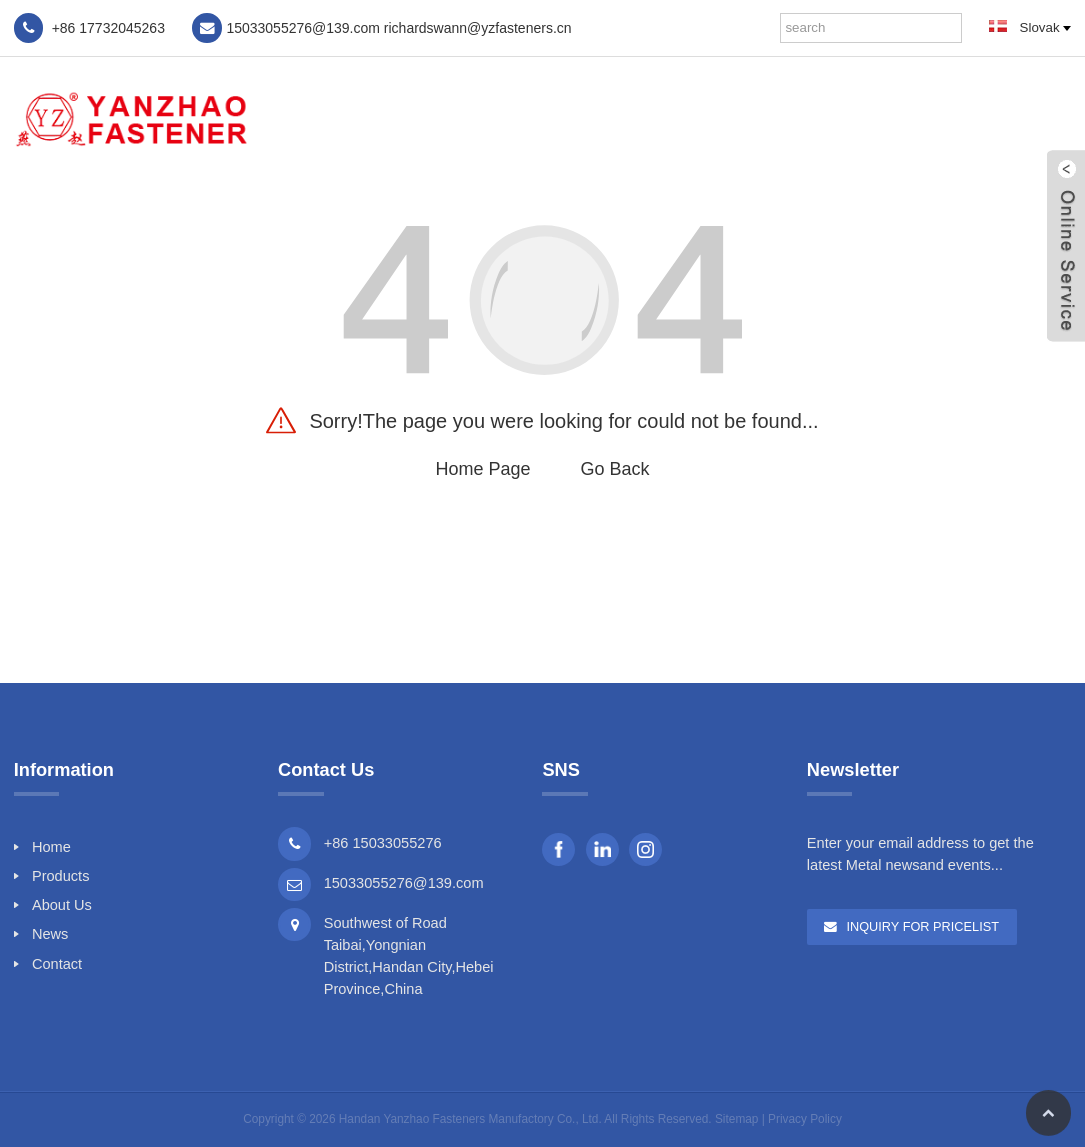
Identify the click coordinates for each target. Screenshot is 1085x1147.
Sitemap (736, 1119)
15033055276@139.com (404, 883)
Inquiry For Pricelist (922, 926)
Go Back (615, 469)
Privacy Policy (805, 1119)
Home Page (482, 469)
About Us (833, 117)
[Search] (947, 28)
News (922, 117)
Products (728, 117)
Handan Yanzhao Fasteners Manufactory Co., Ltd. (470, 1119)
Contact (1008, 117)
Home (637, 117)
